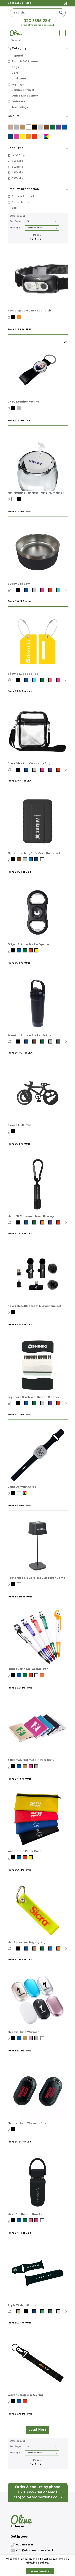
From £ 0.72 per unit (20, 1234)
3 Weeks (17, 167)
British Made (20, 202)
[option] (12, 590)
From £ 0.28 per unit (20, 1960)
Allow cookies (40, 2571)
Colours (38, 116)
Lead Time (38, 148)
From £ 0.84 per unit (20, 691)
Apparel (17, 55)
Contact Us (16, 3)
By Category (38, 48)
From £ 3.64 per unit (20, 781)
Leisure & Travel (23, 90)
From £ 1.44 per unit (19, 1870)
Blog (28, 3)
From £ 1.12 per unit (19, 963)
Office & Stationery (25, 95)
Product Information (38, 189)
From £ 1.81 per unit (19, 421)
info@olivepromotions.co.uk (37, 25)
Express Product (23, 196)
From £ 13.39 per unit (20, 1597)
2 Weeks (17, 161)
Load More (37, 2429)
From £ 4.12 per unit (19, 872)
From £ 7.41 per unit (19, 2233)
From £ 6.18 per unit (19, 2051)
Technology (20, 107)
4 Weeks (17, 172)
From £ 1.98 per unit (19, 330)
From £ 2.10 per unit (19, 1506)
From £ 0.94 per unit (20, 1688)
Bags (15, 67)
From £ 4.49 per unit (20, 1325)
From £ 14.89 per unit (20, 1053)
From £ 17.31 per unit (19, 2142)
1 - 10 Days (19, 155)
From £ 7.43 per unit (19, 1779)
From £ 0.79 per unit (20, 2414)
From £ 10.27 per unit (20, 601)
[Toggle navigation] (62, 33)
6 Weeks (17, 178)
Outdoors (18, 101)
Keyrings (18, 84)
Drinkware (19, 78)
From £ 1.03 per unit (19, 1415)
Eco (14, 208)
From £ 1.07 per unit (19, 2323)
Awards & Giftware (25, 61)
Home (14, 40)
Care (15, 73)
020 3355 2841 (37, 21)
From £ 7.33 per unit (19, 512)
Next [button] (66, 590)
